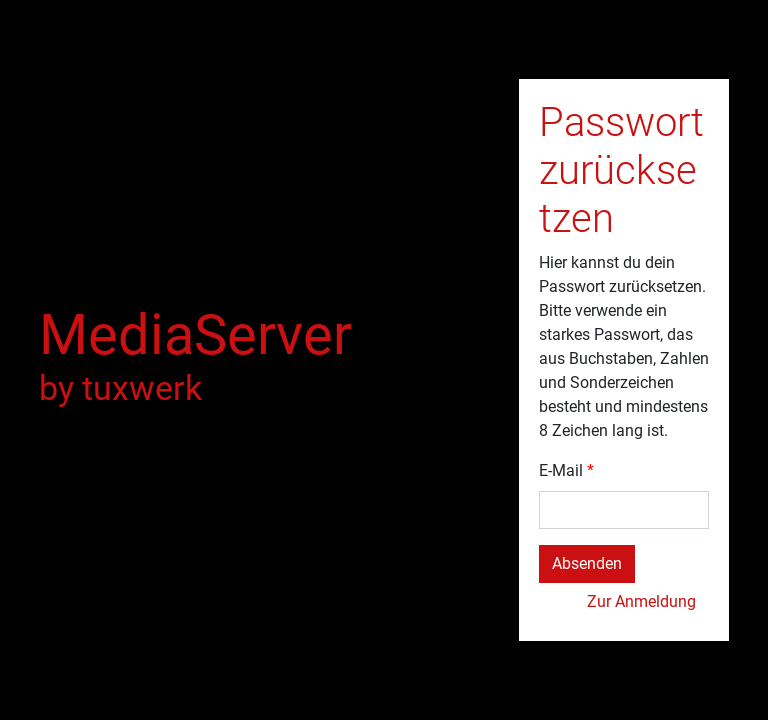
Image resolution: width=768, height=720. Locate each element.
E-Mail (561, 470)
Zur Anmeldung (641, 601)
